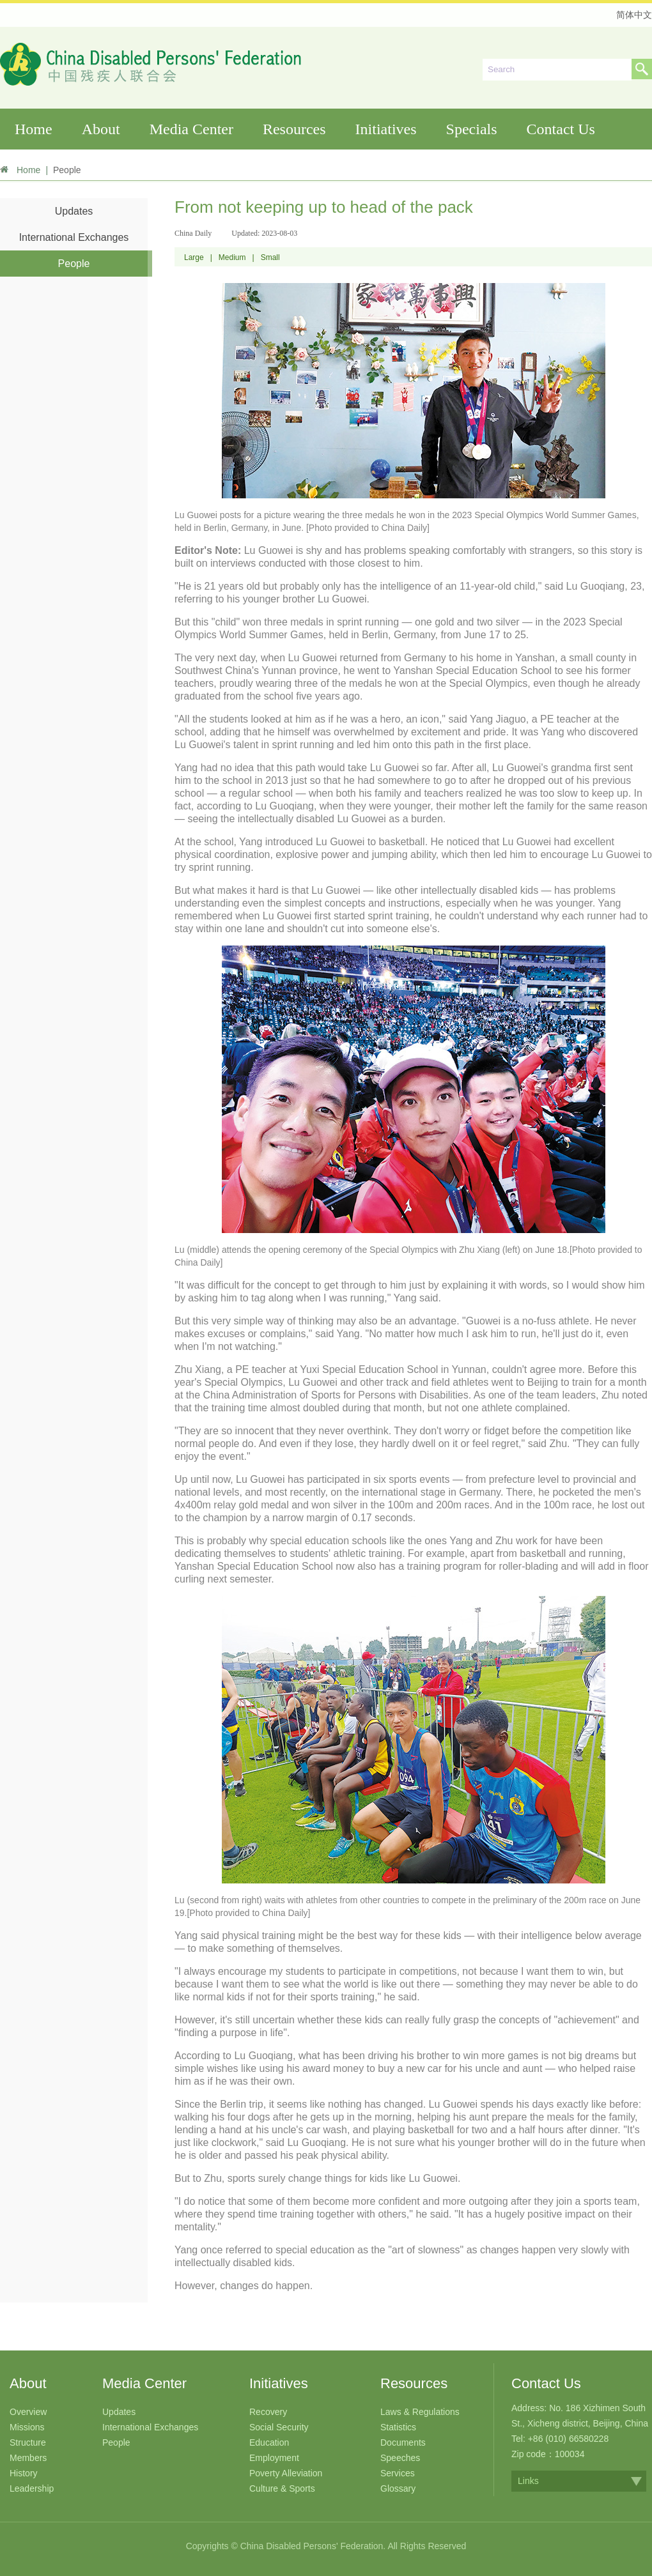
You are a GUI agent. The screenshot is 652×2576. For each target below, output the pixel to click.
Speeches (400, 2458)
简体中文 (634, 15)
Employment (274, 2458)
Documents (403, 2442)
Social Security (279, 2427)
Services (397, 2473)
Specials (471, 129)
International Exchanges (74, 237)
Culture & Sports (282, 2488)
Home (33, 129)
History (24, 2473)
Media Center (191, 129)
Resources (294, 129)
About (101, 129)
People (74, 263)
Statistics (398, 2427)
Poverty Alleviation (285, 2473)
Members (28, 2458)
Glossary (397, 2488)
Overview (28, 2412)
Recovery (268, 2412)
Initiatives (386, 129)
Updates (74, 211)
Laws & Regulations (420, 2412)
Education (269, 2442)
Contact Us (561, 129)
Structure (28, 2442)
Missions (27, 2427)
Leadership (32, 2488)
